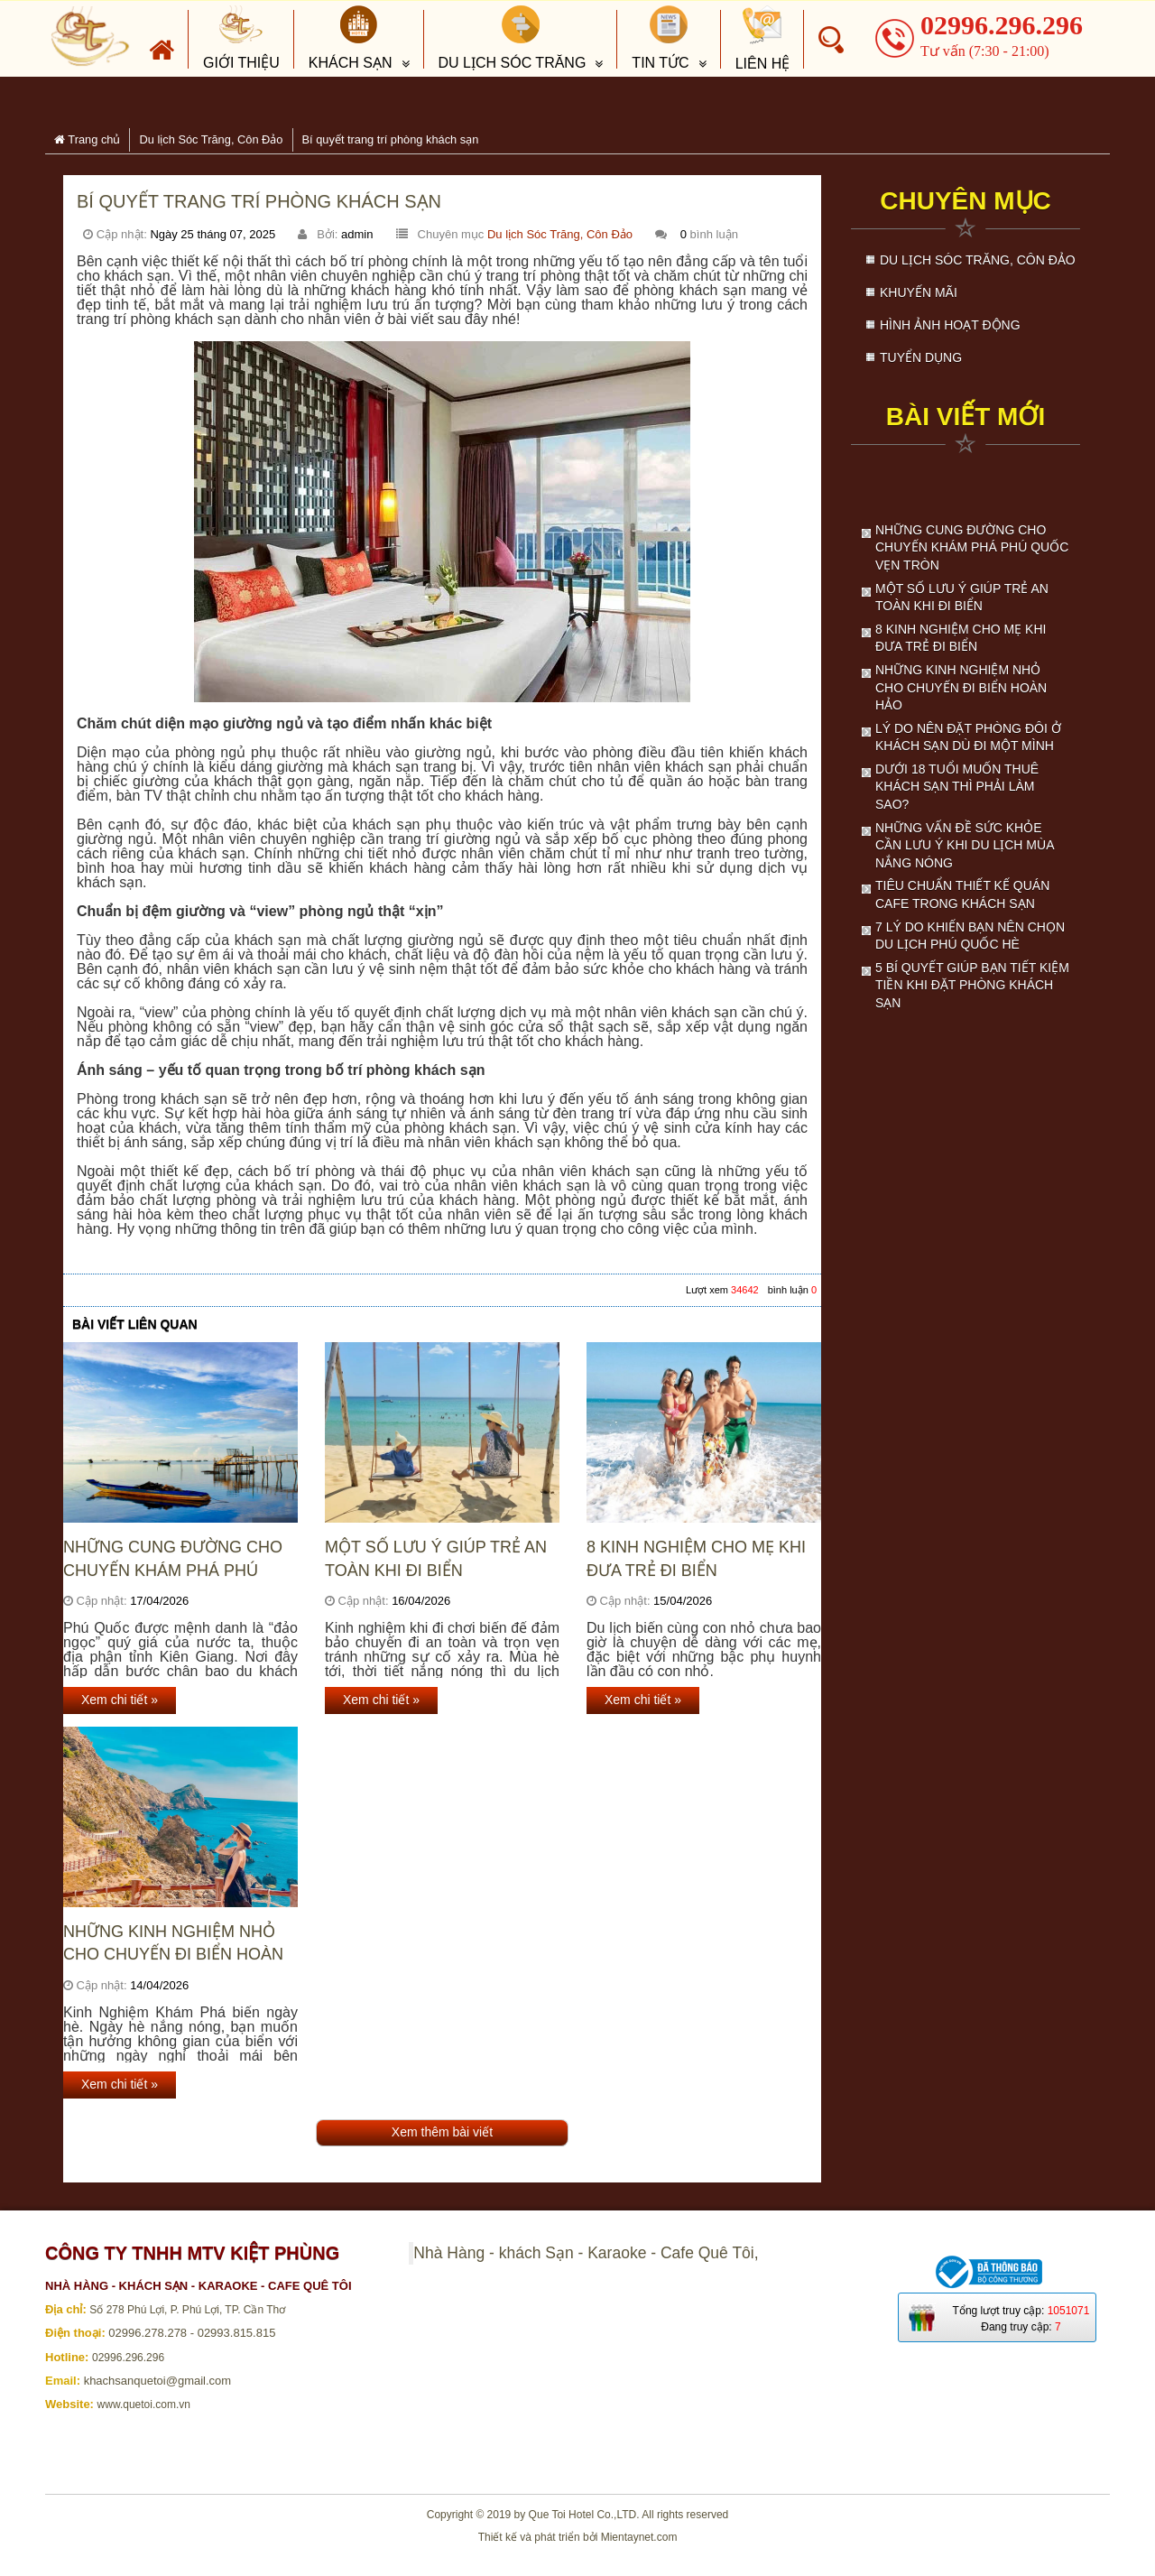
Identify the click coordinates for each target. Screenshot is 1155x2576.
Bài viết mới (965, 417)
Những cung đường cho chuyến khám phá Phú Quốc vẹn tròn (172, 1559)
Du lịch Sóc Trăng (513, 37)
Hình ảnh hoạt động (950, 325)
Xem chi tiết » (119, 1699)
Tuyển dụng (921, 357)
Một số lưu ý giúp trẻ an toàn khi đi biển (436, 1558)
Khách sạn (351, 37)
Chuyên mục (965, 201)
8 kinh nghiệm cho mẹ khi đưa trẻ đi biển (696, 1558)
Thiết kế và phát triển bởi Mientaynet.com (578, 2537)
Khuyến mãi (918, 292)
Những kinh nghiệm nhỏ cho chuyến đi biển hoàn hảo (173, 1944)
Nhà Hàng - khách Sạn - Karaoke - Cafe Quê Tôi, (585, 2253)
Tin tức (660, 37)
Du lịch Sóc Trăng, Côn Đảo (560, 234)
